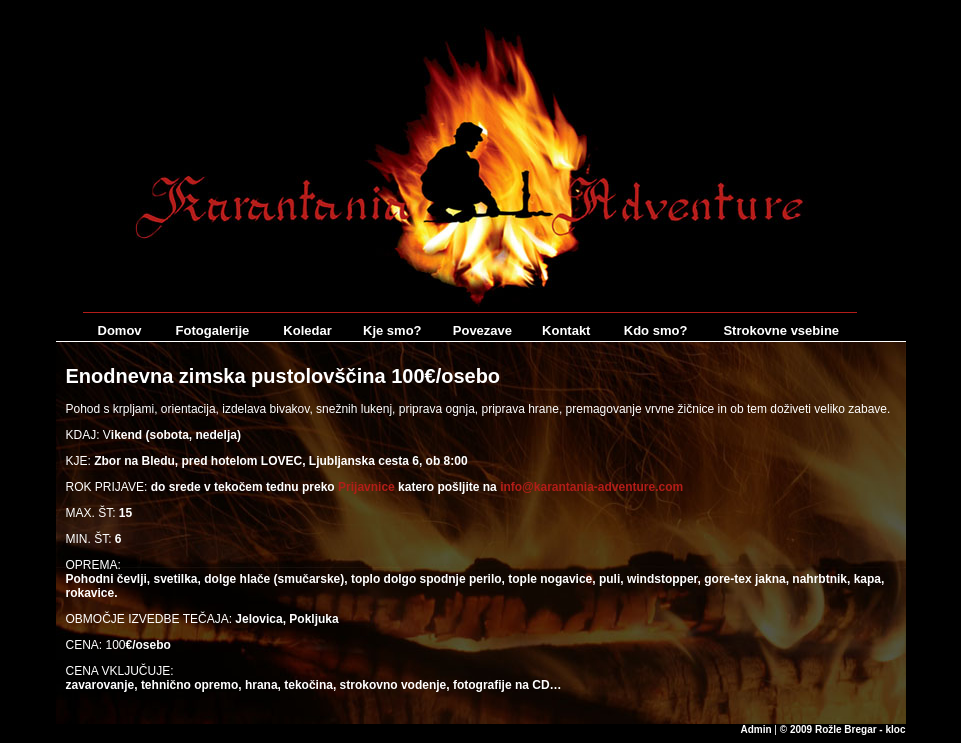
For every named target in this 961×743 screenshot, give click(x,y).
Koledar (307, 330)
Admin (755, 729)
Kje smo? (392, 330)
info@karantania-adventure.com (591, 487)
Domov (120, 330)
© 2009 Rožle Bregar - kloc (843, 729)
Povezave (482, 330)
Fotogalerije (213, 330)
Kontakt (566, 330)
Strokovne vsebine (781, 330)
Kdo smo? (656, 330)
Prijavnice (366, 487)
